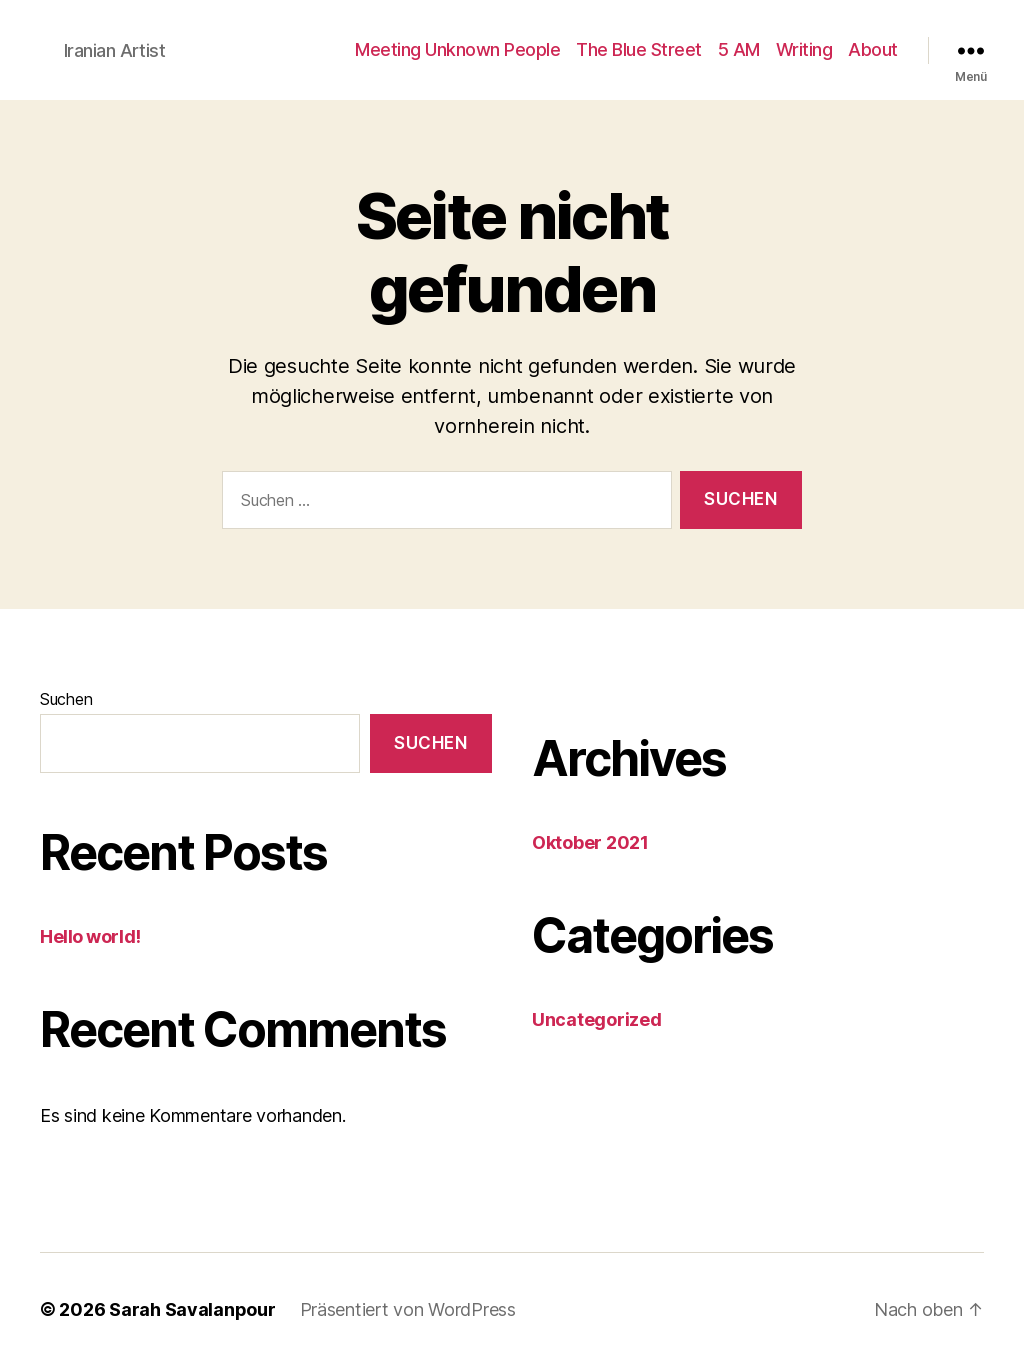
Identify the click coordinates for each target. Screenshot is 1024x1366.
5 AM (739, 49)
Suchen (66, 699)
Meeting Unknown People (457, 49)
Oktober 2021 (590, 842)
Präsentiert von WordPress (408, 1309)
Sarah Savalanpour (192, 1309)
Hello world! (90, 936)
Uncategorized (597, 1019)
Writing (804, 49)
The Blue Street (639, 49)
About (873, 49)
